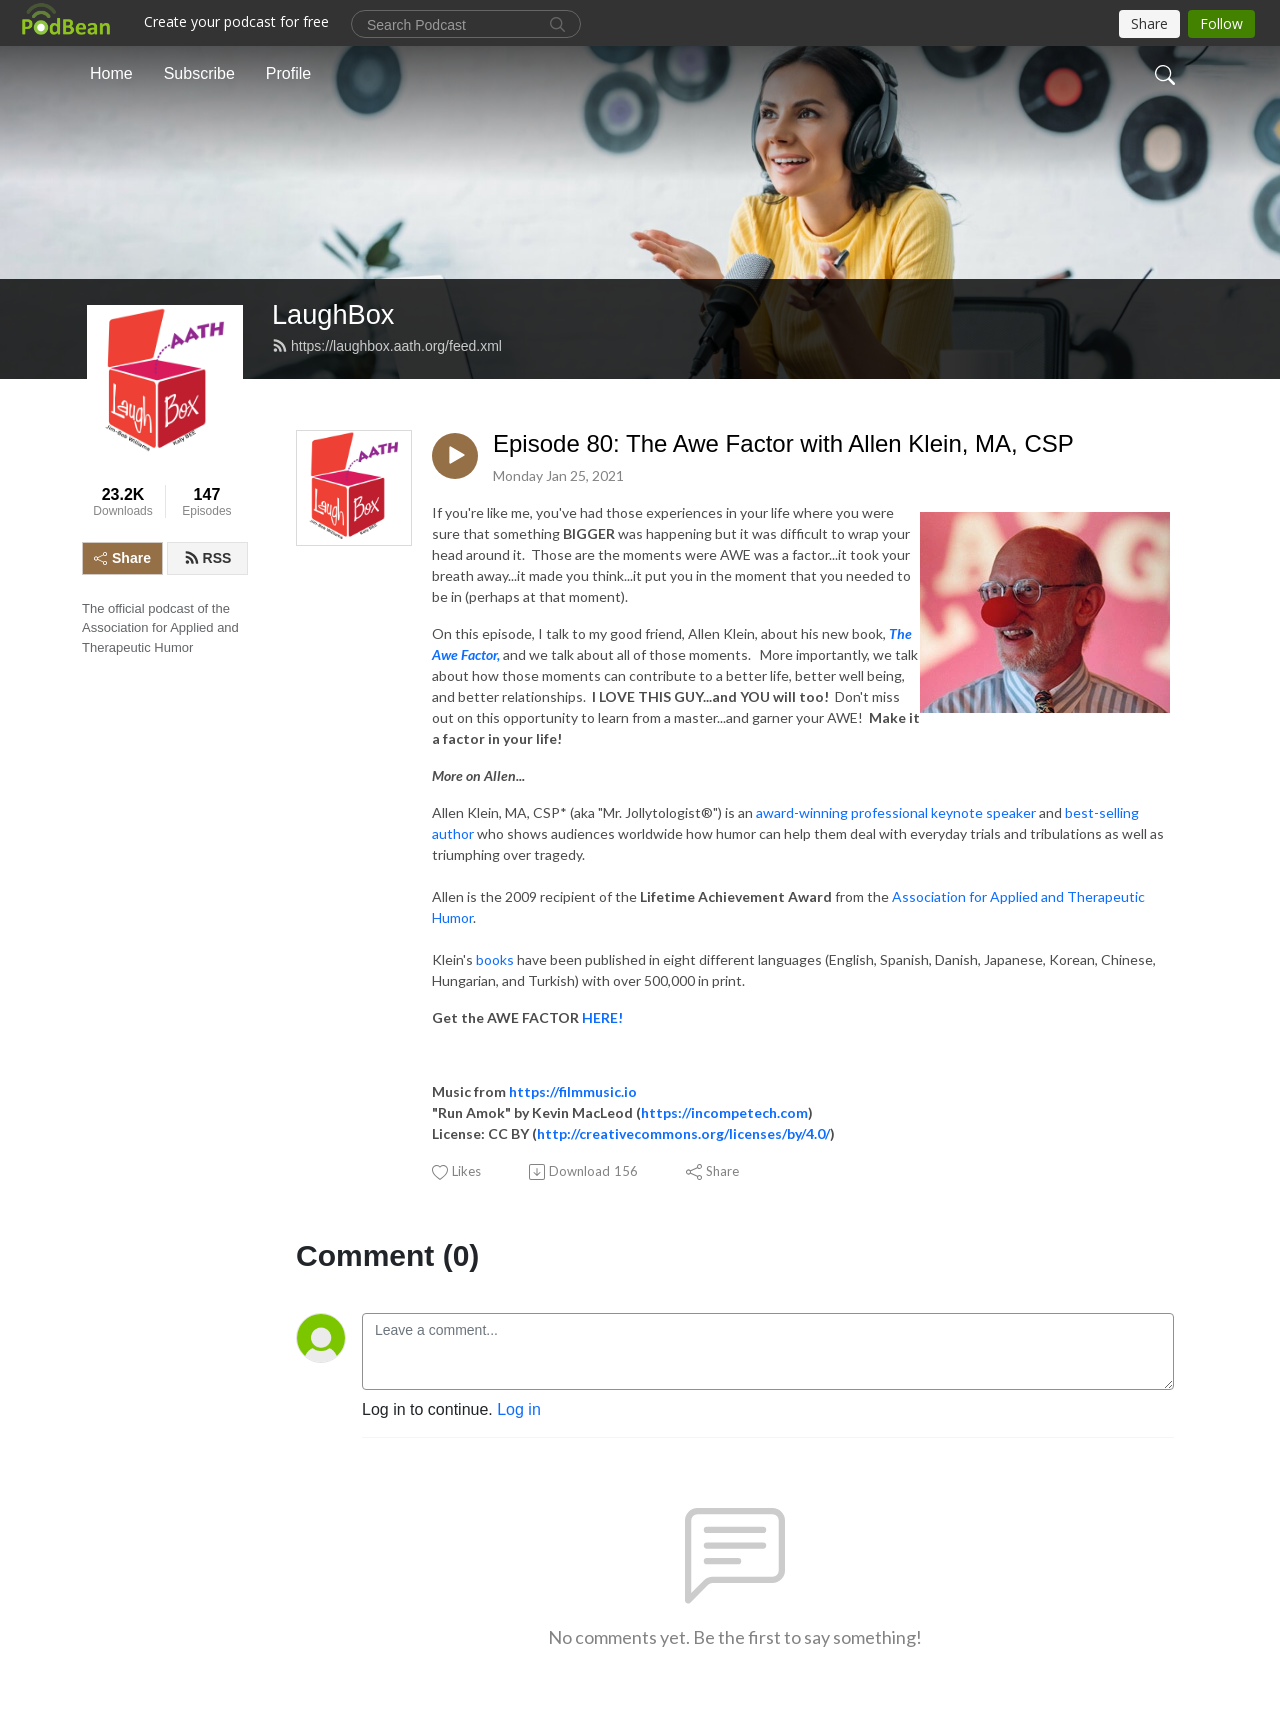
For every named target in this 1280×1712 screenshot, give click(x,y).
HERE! (605, 1017)
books (495, 959)
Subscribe (199, 73)
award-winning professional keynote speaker (896, 812)
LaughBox (333, 314)
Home (111, 73)
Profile (288, 73)
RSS (208, 558)
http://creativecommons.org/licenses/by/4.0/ (683, 1133)
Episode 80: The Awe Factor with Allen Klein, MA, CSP (783, 443)
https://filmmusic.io (573, 1091)
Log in (519, 1409)
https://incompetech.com (724, 1112)
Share (122, 558)
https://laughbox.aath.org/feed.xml (387, 346)
